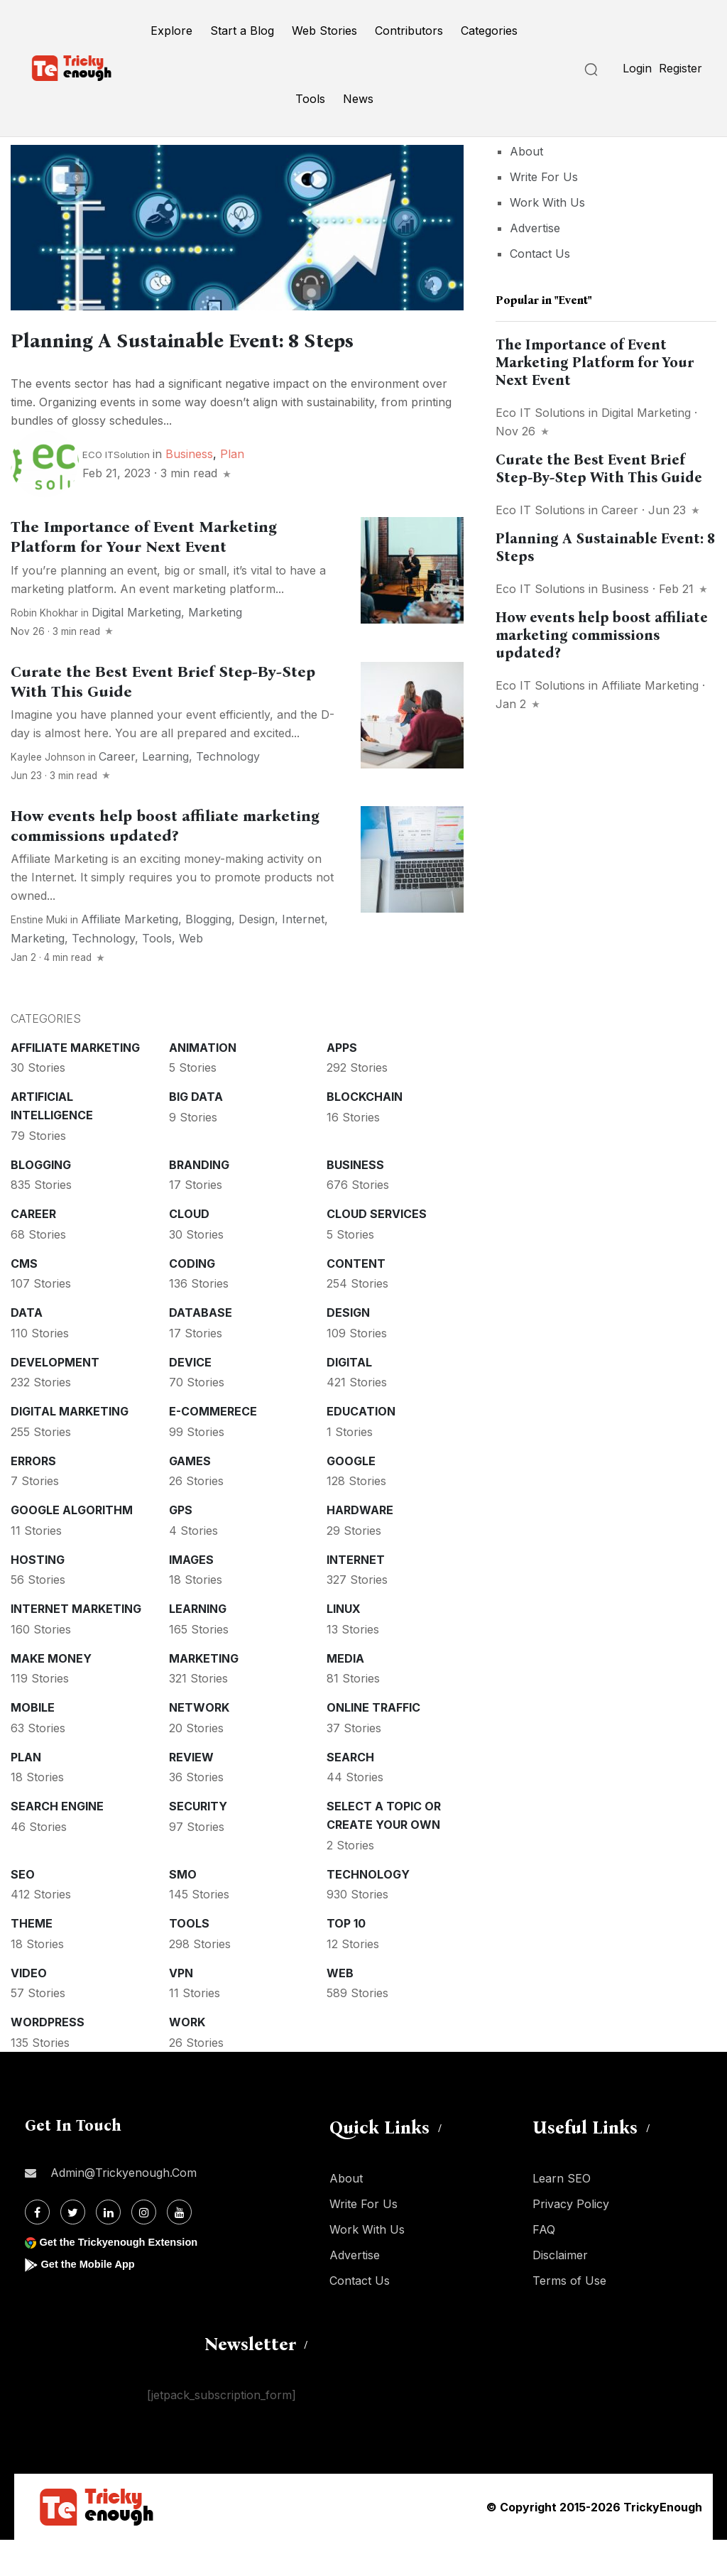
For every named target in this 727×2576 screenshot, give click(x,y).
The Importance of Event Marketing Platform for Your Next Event (144, 573)
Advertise (535, 228)
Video (29, 2009)
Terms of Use (569, 2317)
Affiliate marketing (129, 955)
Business (189, 490)
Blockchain (365, 1133)
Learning (165, 793)
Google (351, 1497)
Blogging (208, 955)
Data (27, 1349)
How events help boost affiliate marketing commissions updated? (602, 635)
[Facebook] (37, 2248)
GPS (180, 1546)
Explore (171, 30)
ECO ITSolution (116, 490)
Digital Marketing (136, 648)
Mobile (33, 1744)
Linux (344, 1645)
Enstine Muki (39, 956)
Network (199, 1744)
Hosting (38, 1596)
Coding (192, 1300)
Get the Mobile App (91, 2300)
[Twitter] (72, 2248)
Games (190, 1497)
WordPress (47, 2058)
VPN (181, 2009)
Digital (349, 1398)
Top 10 (346, 1959)
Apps (342, 1084)
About (526, 151)
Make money (51, 1695)
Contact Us (540, 253)
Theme (32, 1959)
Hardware (360, 1546)
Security (198, 1842)
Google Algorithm (72, 1546)
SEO (23, 1910)
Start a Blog (242, 30)
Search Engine (57, 1842)
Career (117, 793)
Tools (310, 99)
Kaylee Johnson (48, 793)
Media (345, 1695)
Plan (232, 490)
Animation (202, 1084)
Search (350, 1793)
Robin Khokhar (44, 649)
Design (257, 955)
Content (356, 1300)
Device (190, 1398)
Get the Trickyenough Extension (126, 2278)
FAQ (543, 2266)
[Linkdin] (108, 2248)
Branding (199, 1201)
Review (191, 1793)
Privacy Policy (570, 2240)
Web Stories (324, 30)
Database (200, 1349)
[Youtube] (179, 2248)
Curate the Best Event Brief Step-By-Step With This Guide (599, 468)
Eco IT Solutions (540, 413)
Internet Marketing (76, 1645)
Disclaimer (560, 2291)
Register (680, 68)
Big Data (196, 1133)
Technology (228, 793)
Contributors (409, 30)
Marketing (215, 648)
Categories (489, 30)
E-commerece (213, 1447)
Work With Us (547, 202)
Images (191, 1596)
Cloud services (377, 1250)
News (358, 99)
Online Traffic (373, 1744)
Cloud (189, 1250)
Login (637, 68)
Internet (303, 955)
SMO (183, 1910)
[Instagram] (143, 2248)
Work (187, 2058)
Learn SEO (561, 2214)
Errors (33, 1497)
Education (361, 1447)
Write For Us (544, 177)
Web (191, 974)
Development (55, 1398)
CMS (24, 1300)
